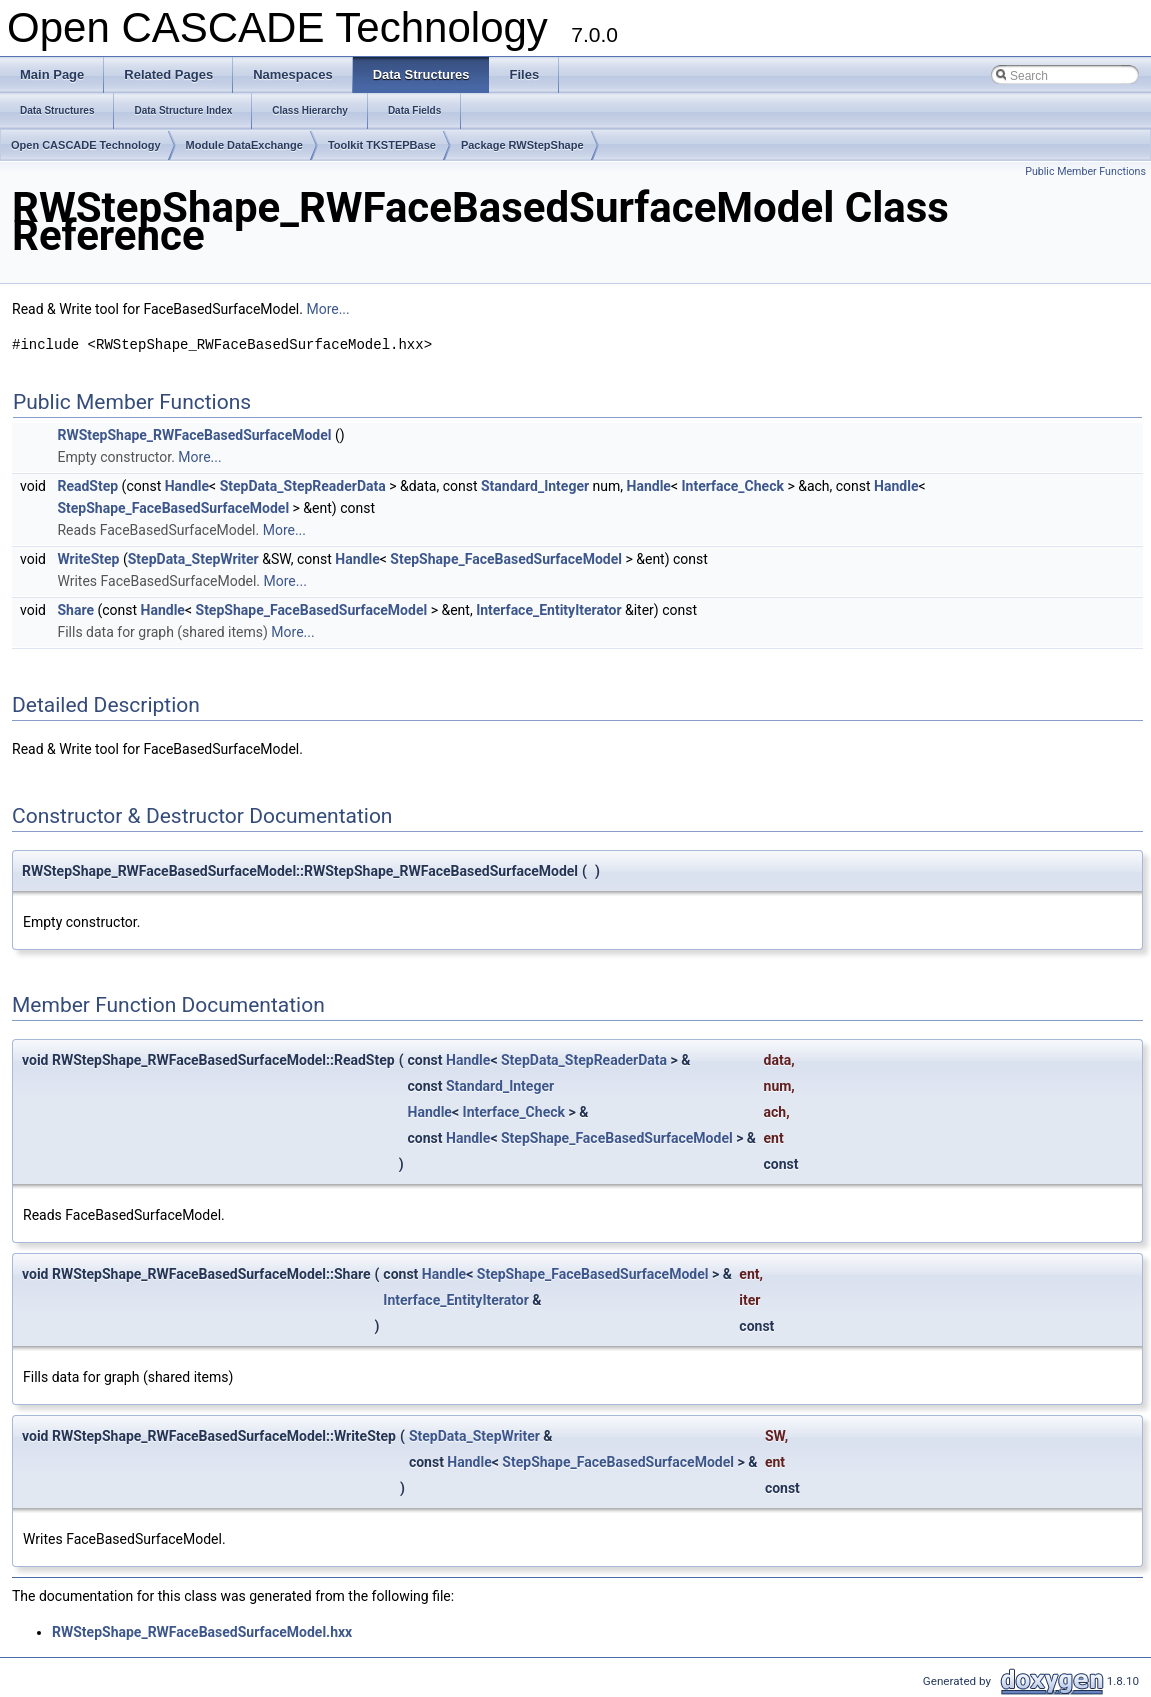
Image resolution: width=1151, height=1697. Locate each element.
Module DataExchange (244, 145)
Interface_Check (733, 486)
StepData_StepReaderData (303, 486)
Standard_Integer (535, 486)
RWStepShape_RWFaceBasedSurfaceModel (194, 435)
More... (327, 309)
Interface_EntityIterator (548, 610)
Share (75, 610)
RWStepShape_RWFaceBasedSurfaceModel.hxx (202, 1632)
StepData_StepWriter (193, 559)
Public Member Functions (1085, 171)
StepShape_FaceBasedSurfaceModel (173, 508)
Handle (187, 486)
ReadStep (87, 486)
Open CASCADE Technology (86, 145)
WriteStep (88, 559)
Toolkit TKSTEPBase (382, 145)
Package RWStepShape (522, 145)
